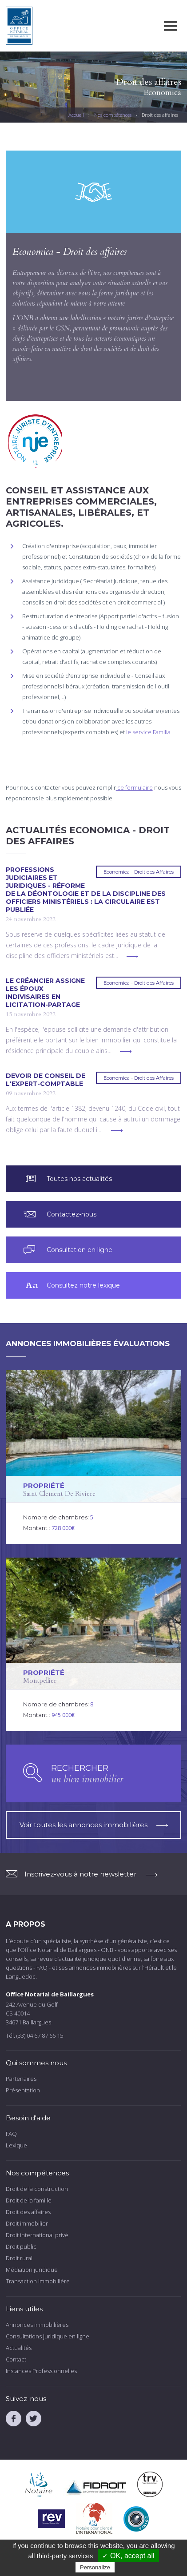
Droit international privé (37, 2234)
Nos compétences (112, 114)
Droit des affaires (28, 2211)
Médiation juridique (32, 2269)
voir (94, 1457)
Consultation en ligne (79, 1250)
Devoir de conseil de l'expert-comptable (45, 1080)
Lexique (16, 2145)
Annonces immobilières (37, 2324)
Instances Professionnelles (41, 2370)
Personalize (95, 2567)
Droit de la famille (29, 2200)
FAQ (11, 2133)
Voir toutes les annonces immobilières (94, 1825)
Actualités (19, 2347)
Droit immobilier (27, 2223)
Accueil (76, 114)
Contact (16, 2359)
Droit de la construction (37, 2188)
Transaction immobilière (38, 2281)
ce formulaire (134, 787)
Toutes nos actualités (79, 1179)
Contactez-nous (71, 1214)
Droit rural (19, 2258)
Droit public (21, 2246)
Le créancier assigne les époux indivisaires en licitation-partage (45, 993)
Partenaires (21, 2078)
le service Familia (148, 732)
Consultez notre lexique (83, 1285)
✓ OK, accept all (128, 2556)
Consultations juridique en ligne (47, 2336)
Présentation (23, 2090)
